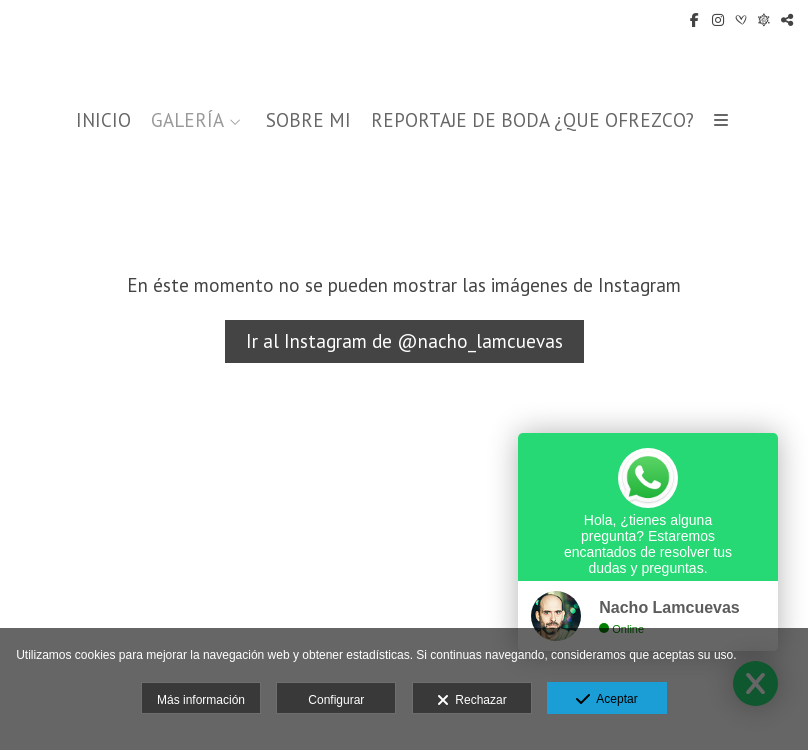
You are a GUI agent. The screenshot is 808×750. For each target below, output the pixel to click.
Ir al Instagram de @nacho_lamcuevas (404, 341)
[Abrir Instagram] (718, 20)
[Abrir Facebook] (695, 20)
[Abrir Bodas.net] (741, 20)
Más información (201, 700)
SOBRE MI (308, 120)
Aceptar (606, 700)
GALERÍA (187, 120)
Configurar (336, 700)
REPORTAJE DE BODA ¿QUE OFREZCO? (532, 120)
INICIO (103, 120)
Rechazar (472, 701)
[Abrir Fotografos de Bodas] (764, 20)
